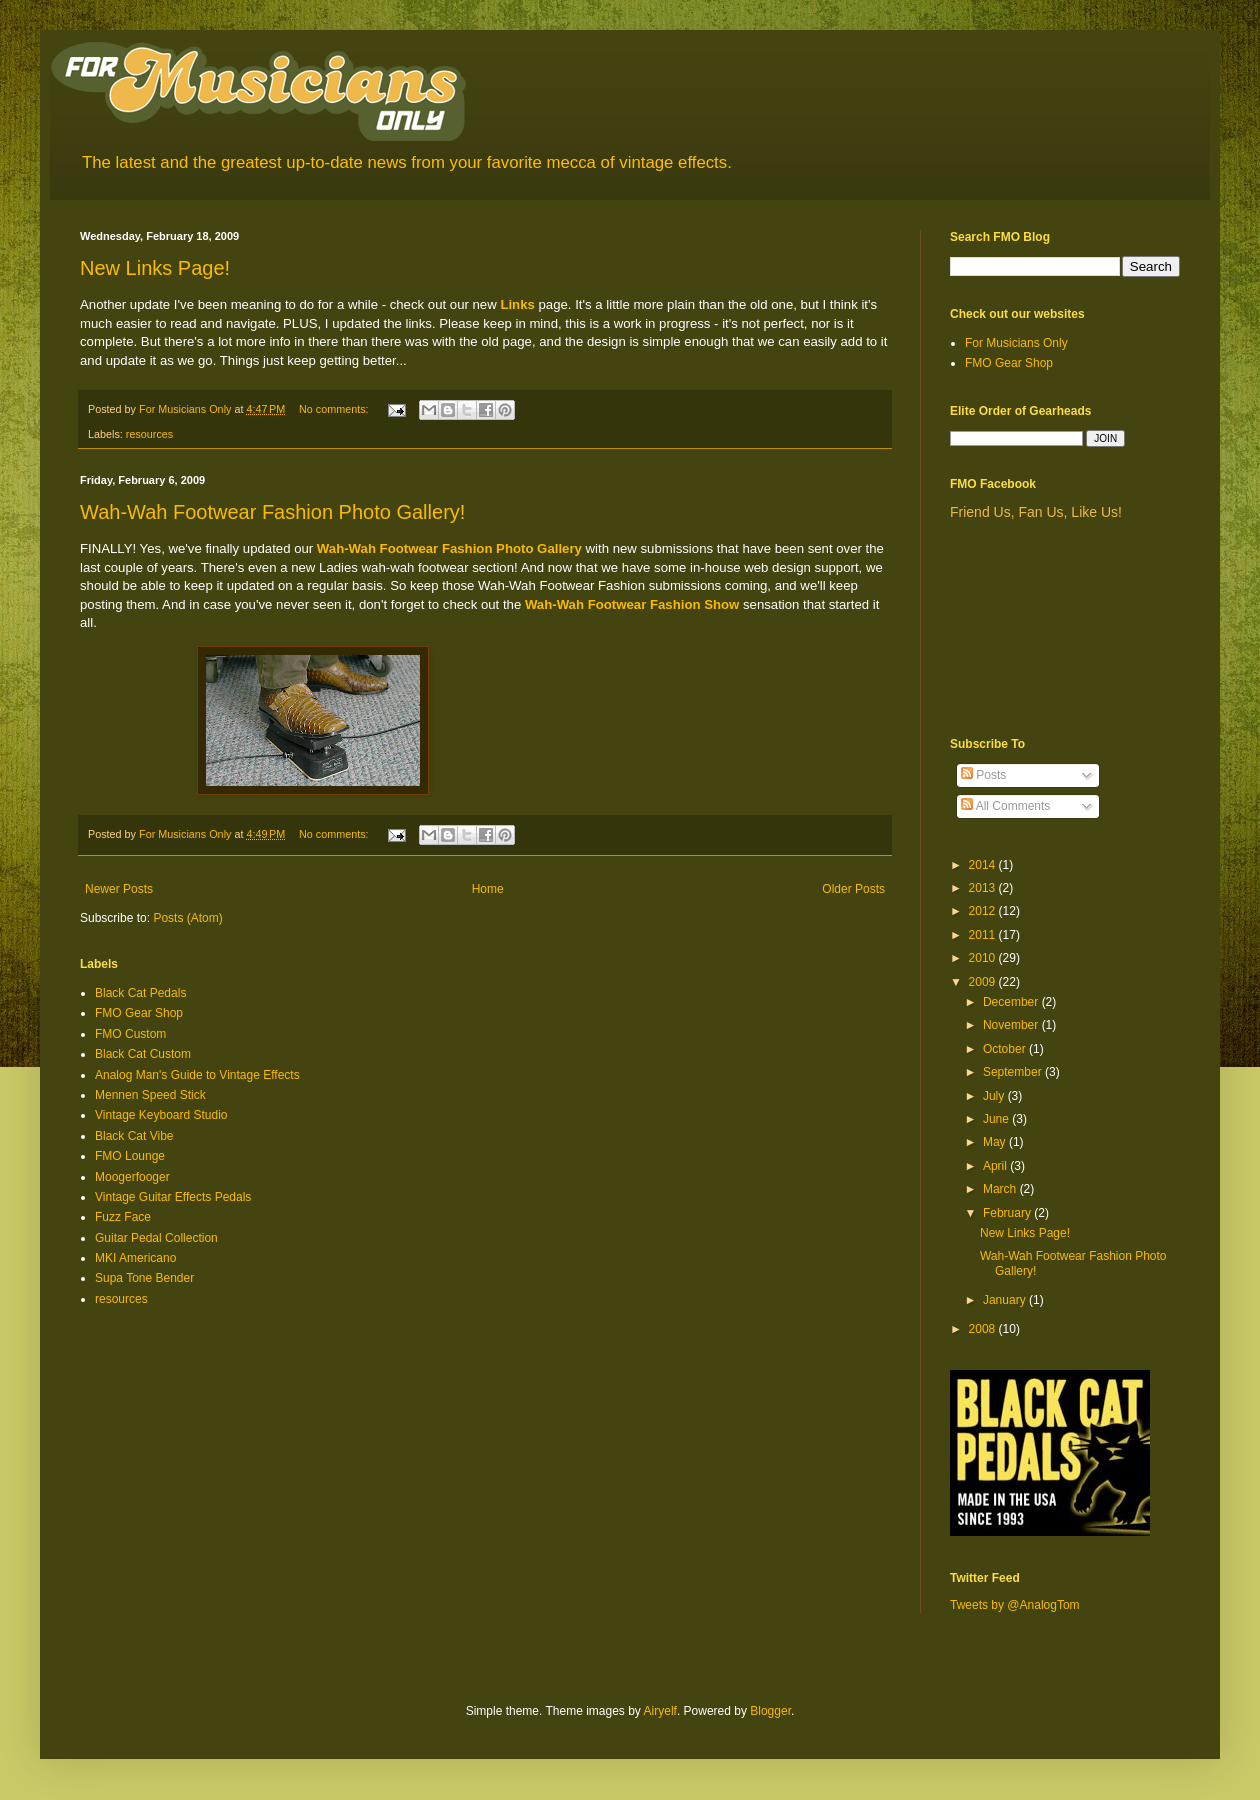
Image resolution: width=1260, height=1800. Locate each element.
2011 (984, 935)
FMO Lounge (130, 1156)
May (996, 1142)
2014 (984, 865)
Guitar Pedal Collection (156, 1238)
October (1006, 1049)
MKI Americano (135, 1258)
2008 (984, 1329)
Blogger (770, 1711)
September (1014, 1072)
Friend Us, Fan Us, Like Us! (1036, 512)
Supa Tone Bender (144, 1278)
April (996, 1166)
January (1006, 1300)
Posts (983, 775)
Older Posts (853, 889)
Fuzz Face (123, 1217)
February (1008, 1213)
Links (517, 304)
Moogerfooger (132, 1177)
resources (149, 434)
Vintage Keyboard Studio (161, 1115)
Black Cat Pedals (140, 993)
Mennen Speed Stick (150, 1095)
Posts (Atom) (187, 918)
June (997, 1119)
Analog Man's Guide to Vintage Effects (197, 1075)
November (1012, 1025)
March (1001, 1189)
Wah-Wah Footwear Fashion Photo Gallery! (272, 512)
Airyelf (660, 1711)
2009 (984, 982)
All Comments (1005, 806)
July (995, 1096)
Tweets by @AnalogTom (1015, 1605)
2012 (984, 911)
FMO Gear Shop (139, 1013)
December (1012, 1002)
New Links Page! (155, 268)
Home (488, 889)
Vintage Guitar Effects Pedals (173, 1197)
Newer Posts (119, 889)
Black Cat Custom (143, 1054)
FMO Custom (130, 1034)
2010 (984, 958)
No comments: (335, 409)
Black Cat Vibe (134, 1136)
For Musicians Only (1016, 343)
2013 (984, 888)
